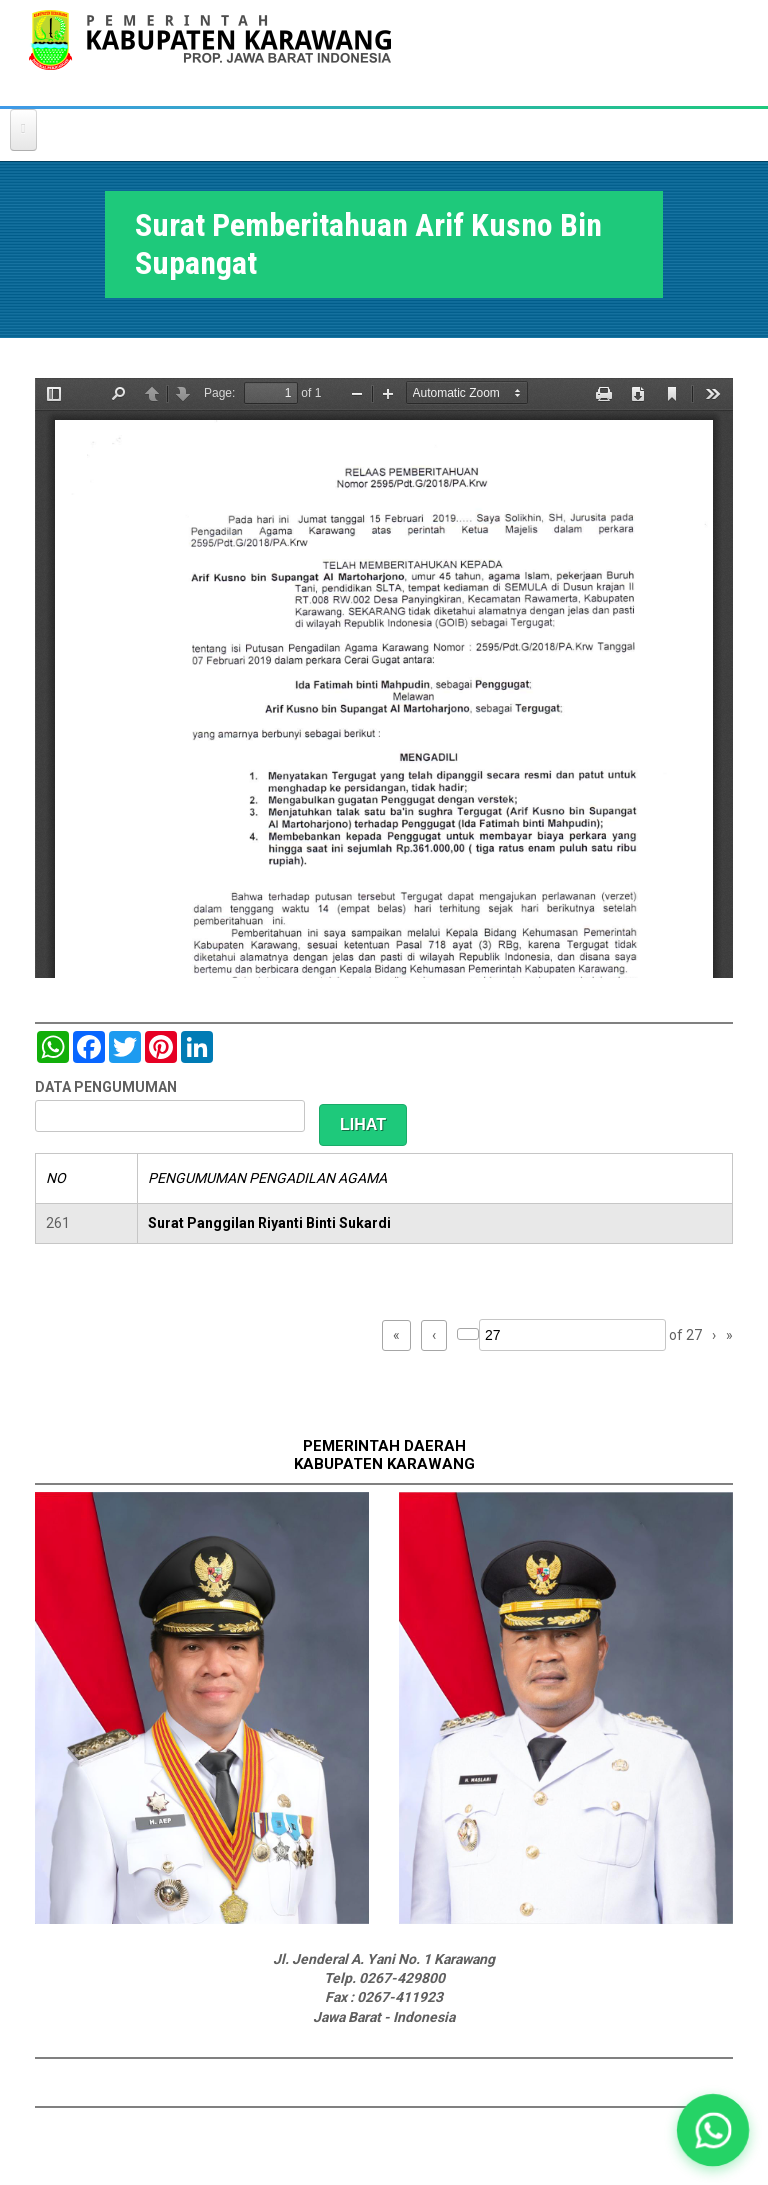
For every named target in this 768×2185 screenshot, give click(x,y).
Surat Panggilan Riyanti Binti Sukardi (269, 1223)
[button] (712, 2129)
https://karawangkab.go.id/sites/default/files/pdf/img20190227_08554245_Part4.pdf (384, 678)
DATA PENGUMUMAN (106, 1087)
